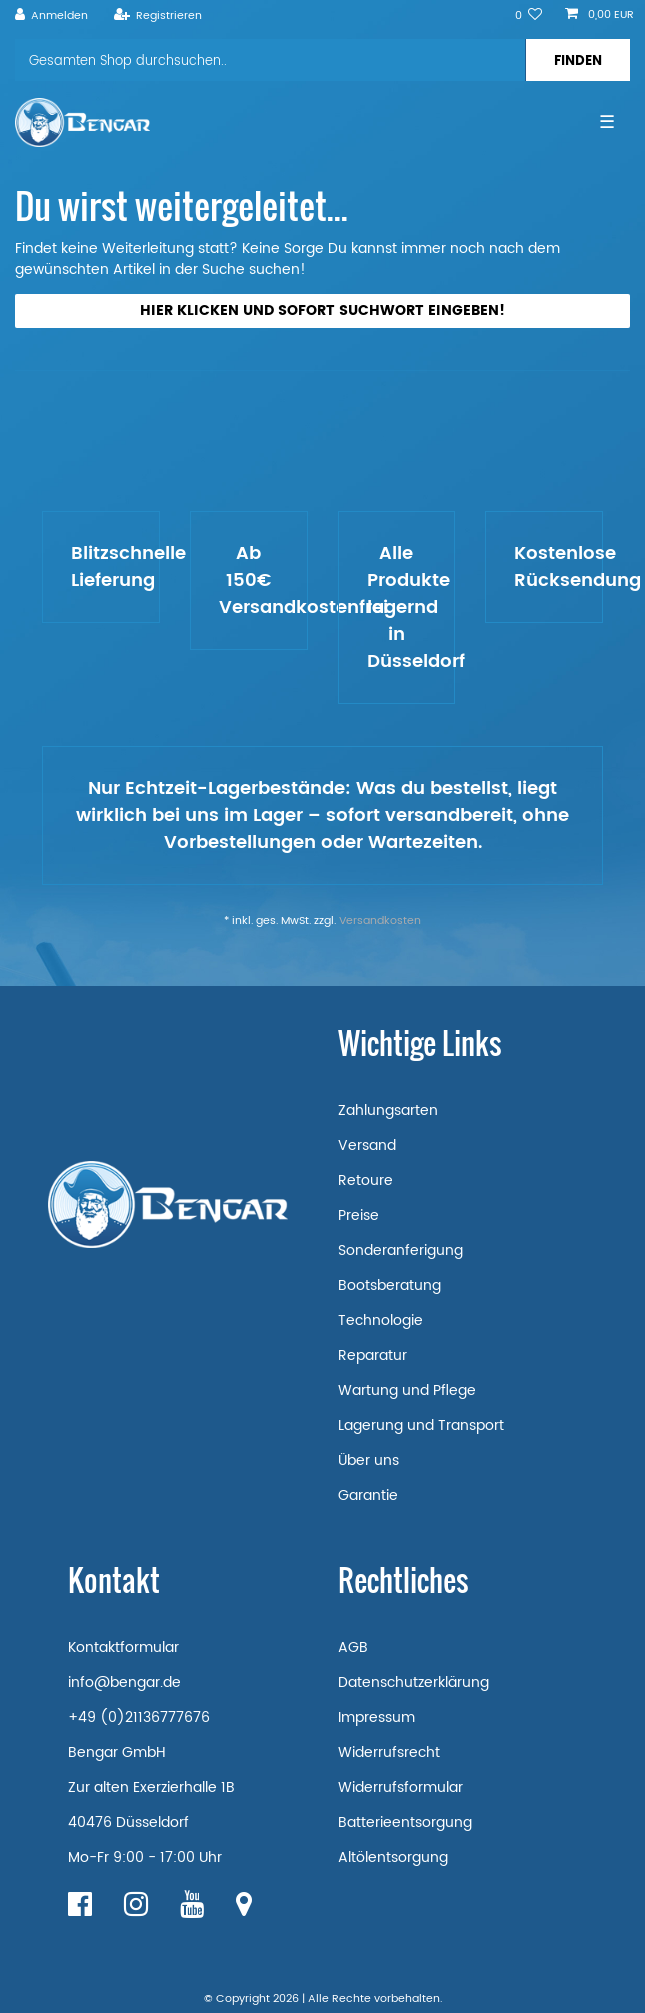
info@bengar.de (124, 1682)
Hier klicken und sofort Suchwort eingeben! (322, 310)
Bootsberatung (389, 1285)
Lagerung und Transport (421, 1425)
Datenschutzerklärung (413, 1682)
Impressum (376, 1717)
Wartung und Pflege (407, 1390)
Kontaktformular (123, 1647)
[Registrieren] (157, 16)
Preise (358, 1215)
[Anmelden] (52, 16)
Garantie (368, 1495)
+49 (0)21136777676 (139, 1717)
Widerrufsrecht (389, 1752)
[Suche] (577, 60)
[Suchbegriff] (270, 60)
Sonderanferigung (400, 1250)
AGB (353, 1647)
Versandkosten (380, 921)
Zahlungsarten (388, 1110)
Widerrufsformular (400, 1787)
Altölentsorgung (393, 1857)
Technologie (380, 1320)
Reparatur (372, 1355)
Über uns (368, 1460)
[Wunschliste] (529, 16)
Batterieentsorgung (405, 1822)
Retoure (365, 1180)
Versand (367, 1145)
